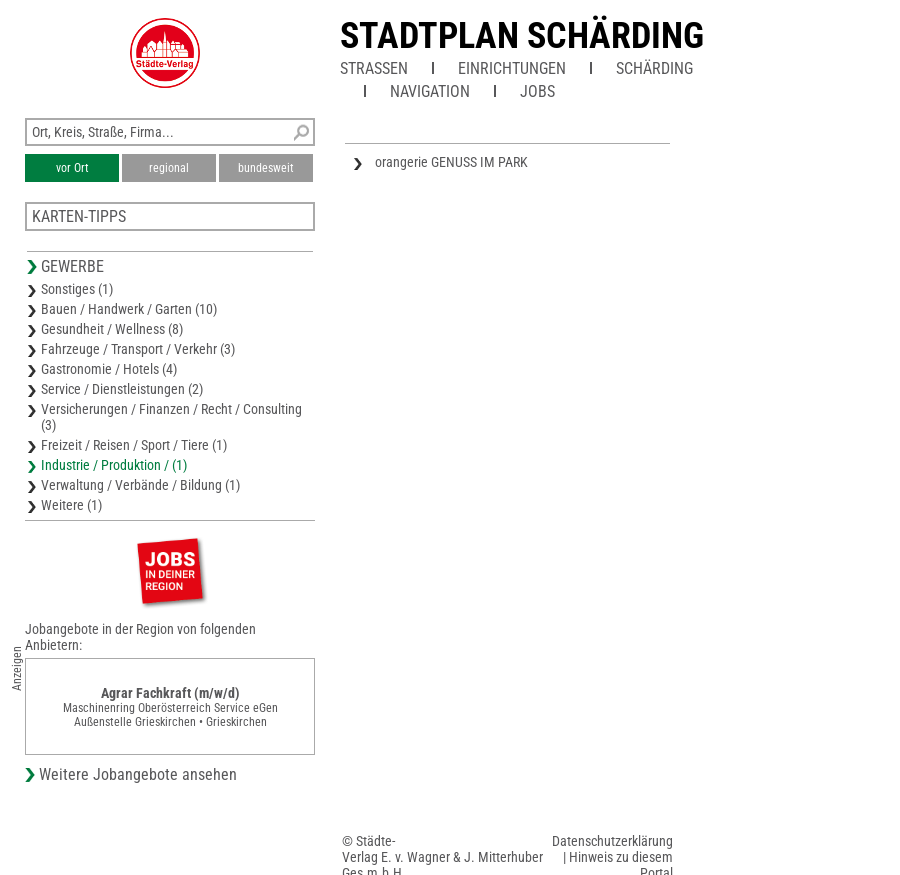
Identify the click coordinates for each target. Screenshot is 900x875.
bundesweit (266, 168)
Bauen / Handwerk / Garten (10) (129, 309)
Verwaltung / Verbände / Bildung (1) (140, 485)
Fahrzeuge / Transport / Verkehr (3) (138, 349)
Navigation (430, 91)
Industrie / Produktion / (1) (114, 465)
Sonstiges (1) (77, 289)
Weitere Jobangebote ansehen (138, 774)
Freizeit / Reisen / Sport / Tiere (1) (134, 445)
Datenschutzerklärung (612, 841)
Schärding (654, 68)
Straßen (374, 68)
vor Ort (72, 168)
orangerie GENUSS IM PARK (451, 162)
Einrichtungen (512, 68)
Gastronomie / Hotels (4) (109, 369)
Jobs (537, 91)
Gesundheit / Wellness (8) (112, 329)
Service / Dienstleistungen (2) (122, 389)
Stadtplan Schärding (522, 36)
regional (169, 168)
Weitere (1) (71, 505)
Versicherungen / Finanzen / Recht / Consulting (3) (171, 417)
